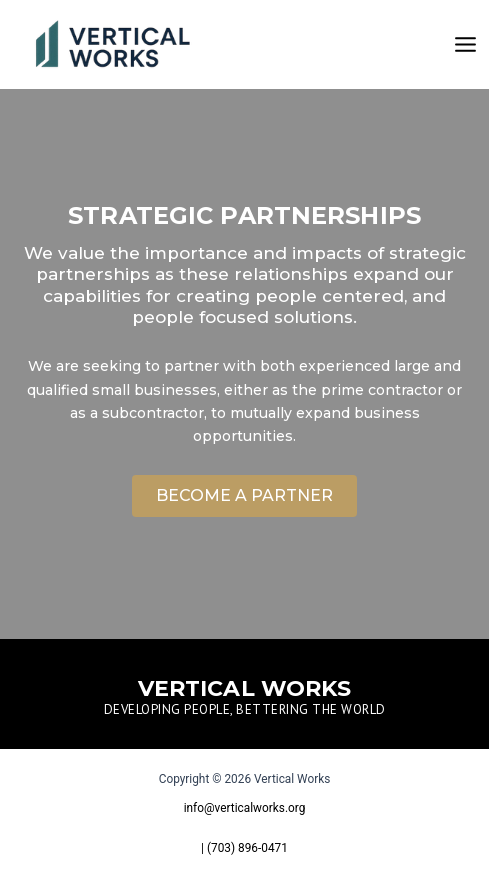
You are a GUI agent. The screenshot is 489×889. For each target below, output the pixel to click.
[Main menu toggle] (465, 44)
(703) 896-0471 (247, 848)
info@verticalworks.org (245, 808)
